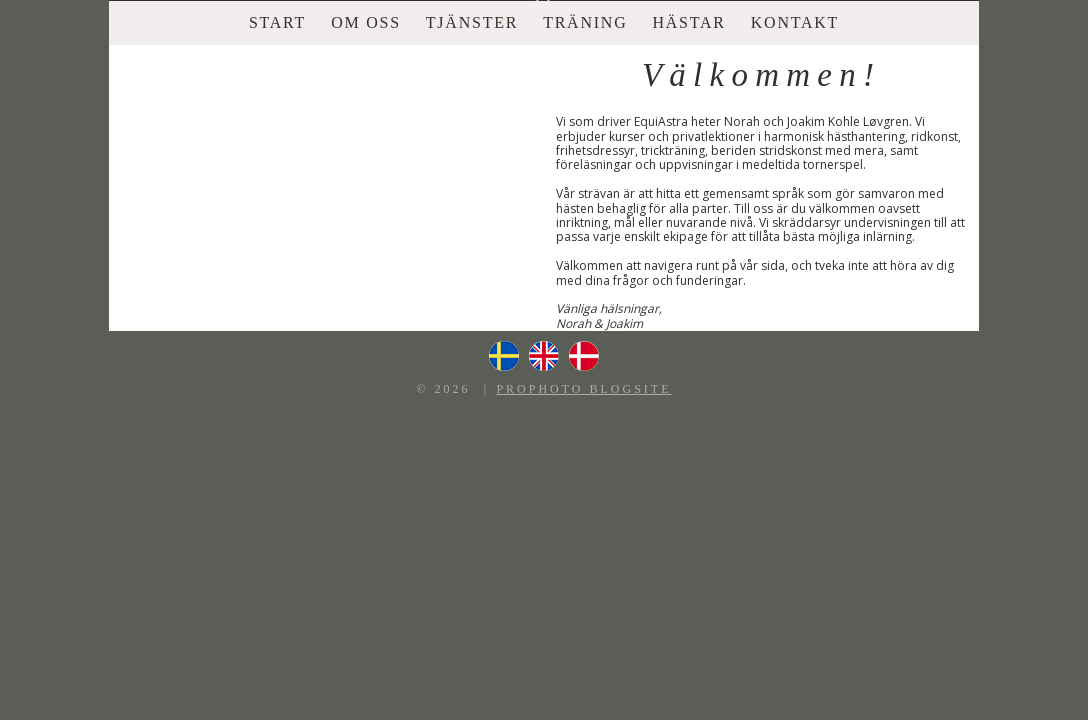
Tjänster (472, 22)
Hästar (688, 22)
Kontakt (795, 22)
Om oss (366, 22)
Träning (585, 22)
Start (277, 22)
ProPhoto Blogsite (583, 389)
